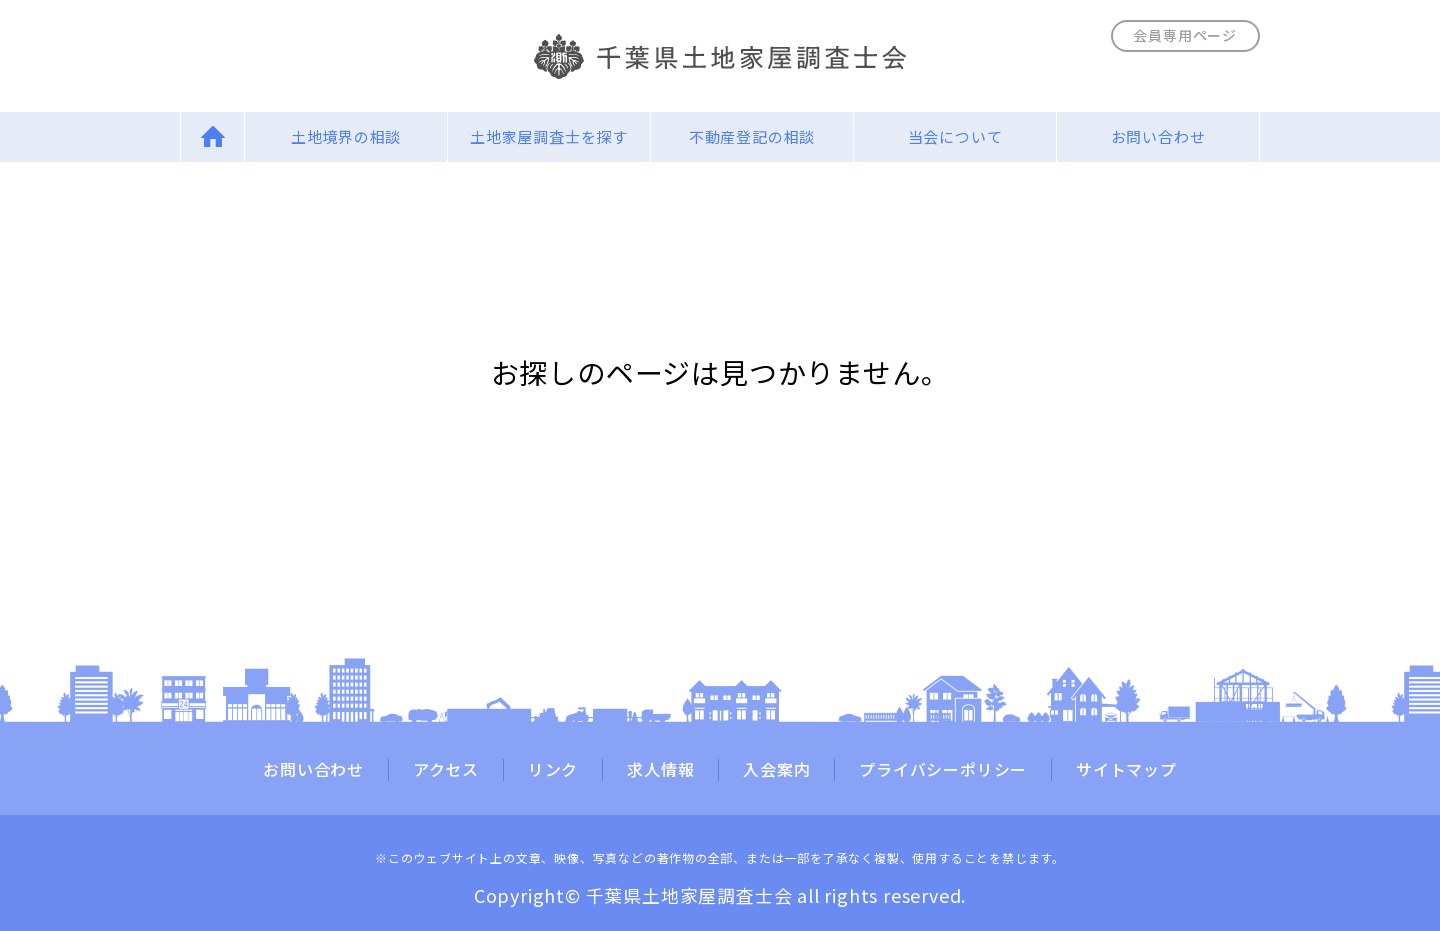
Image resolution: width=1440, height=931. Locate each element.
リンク (553, 770)
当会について (955, 136)
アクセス (446, 770)
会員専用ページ (1185, 35)
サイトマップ (1126, 770)
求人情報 (660, 770)
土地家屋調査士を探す (549, 136)
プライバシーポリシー (943, 770)
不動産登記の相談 (752, 136)
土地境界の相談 (346, 136)
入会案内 (776, 770)
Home (212, 136)
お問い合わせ (1158, 136)
